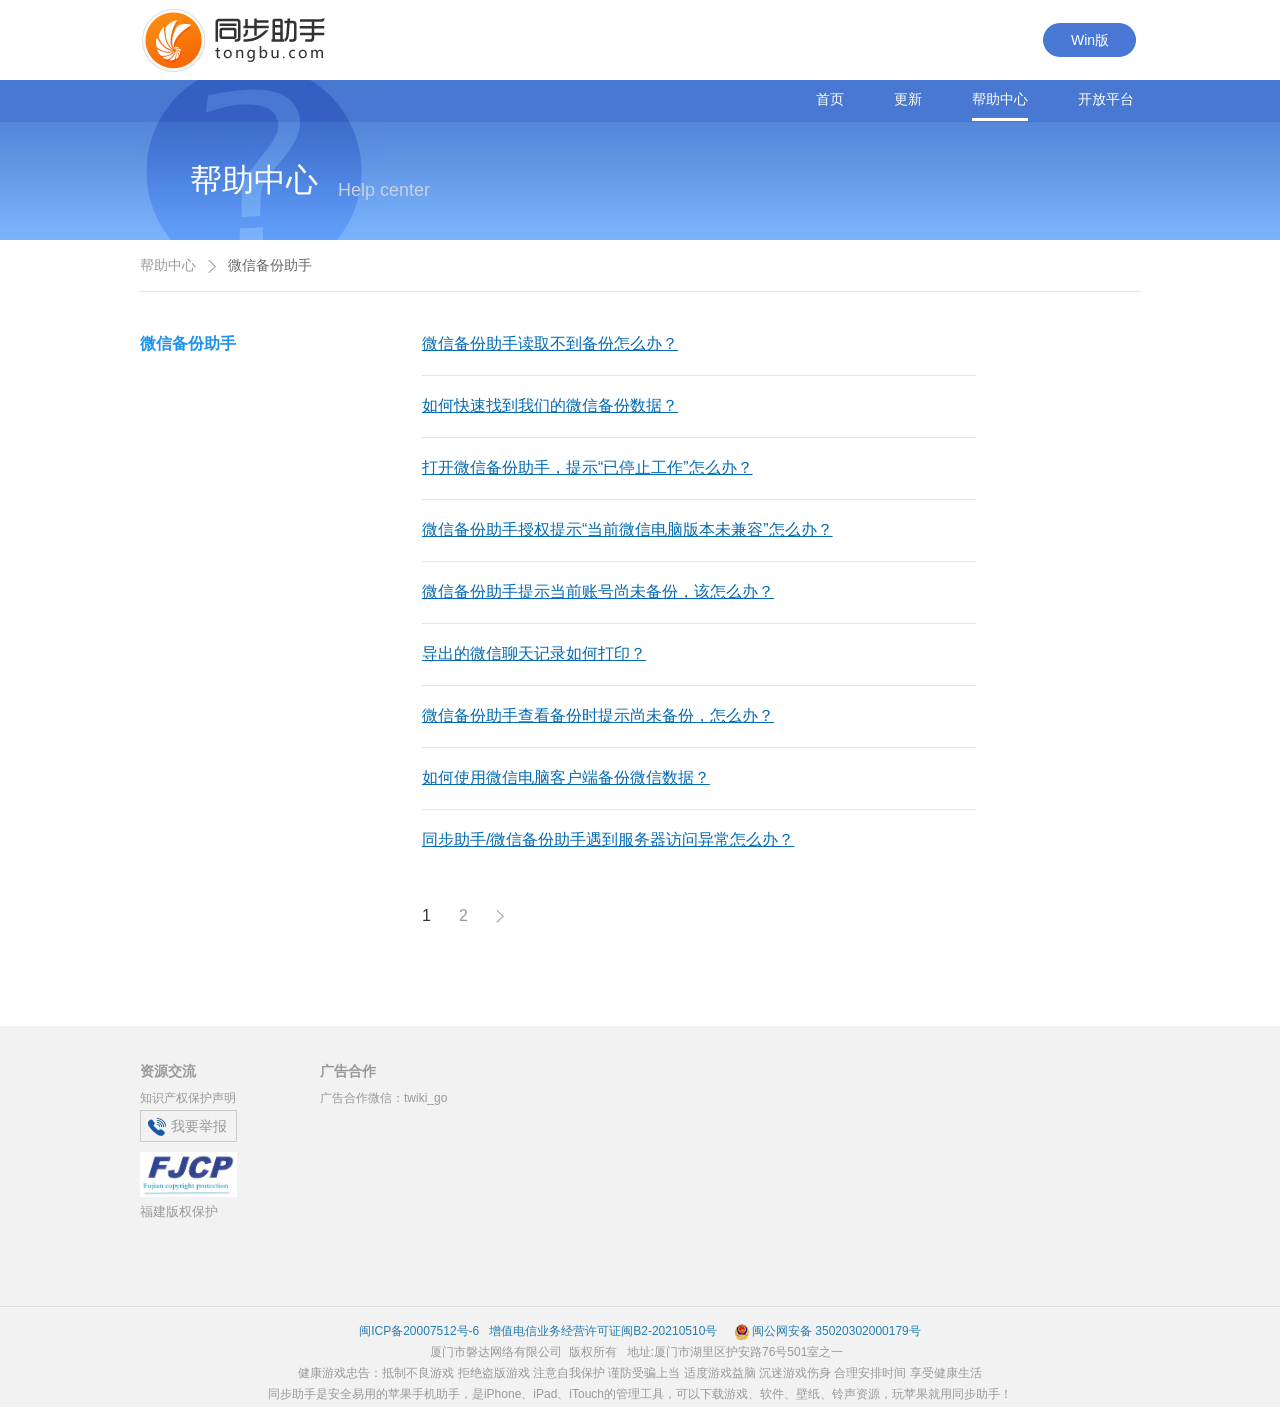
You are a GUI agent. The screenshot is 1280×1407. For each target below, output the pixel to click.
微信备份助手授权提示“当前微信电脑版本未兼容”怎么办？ (627, 529)
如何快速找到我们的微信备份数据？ (550, 405)
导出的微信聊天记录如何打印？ (534, 653)
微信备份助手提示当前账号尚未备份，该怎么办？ (598, 591)
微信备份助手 (188, 343)
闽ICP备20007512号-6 (419, 1331)
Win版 (1090, 40)
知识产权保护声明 (188, 1098)
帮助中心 (1000, 99)
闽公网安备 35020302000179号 (827, 1331)
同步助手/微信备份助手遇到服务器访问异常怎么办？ (608, 839)
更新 (908, 99)
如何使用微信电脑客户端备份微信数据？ (566, 777)
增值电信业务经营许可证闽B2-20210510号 (601, 1331)
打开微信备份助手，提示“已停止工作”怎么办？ (587, 467)
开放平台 (1106, 99)
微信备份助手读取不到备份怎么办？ (550, 343)
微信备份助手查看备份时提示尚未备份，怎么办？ (598, 715)
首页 (830, 99)
